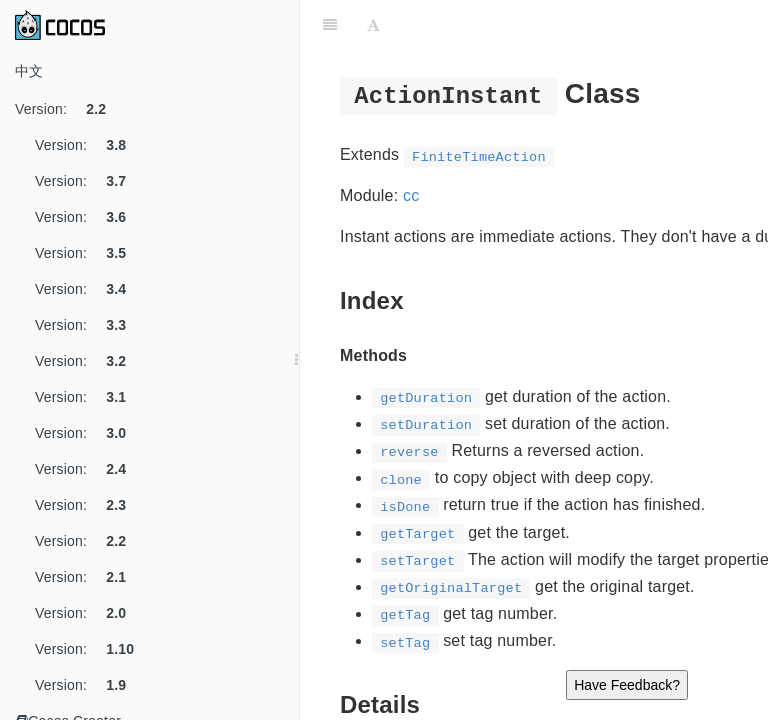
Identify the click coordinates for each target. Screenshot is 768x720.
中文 (29, 71)
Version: (68, 109)
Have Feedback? (627, 685)
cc (411, 195)
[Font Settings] (373, 25)
